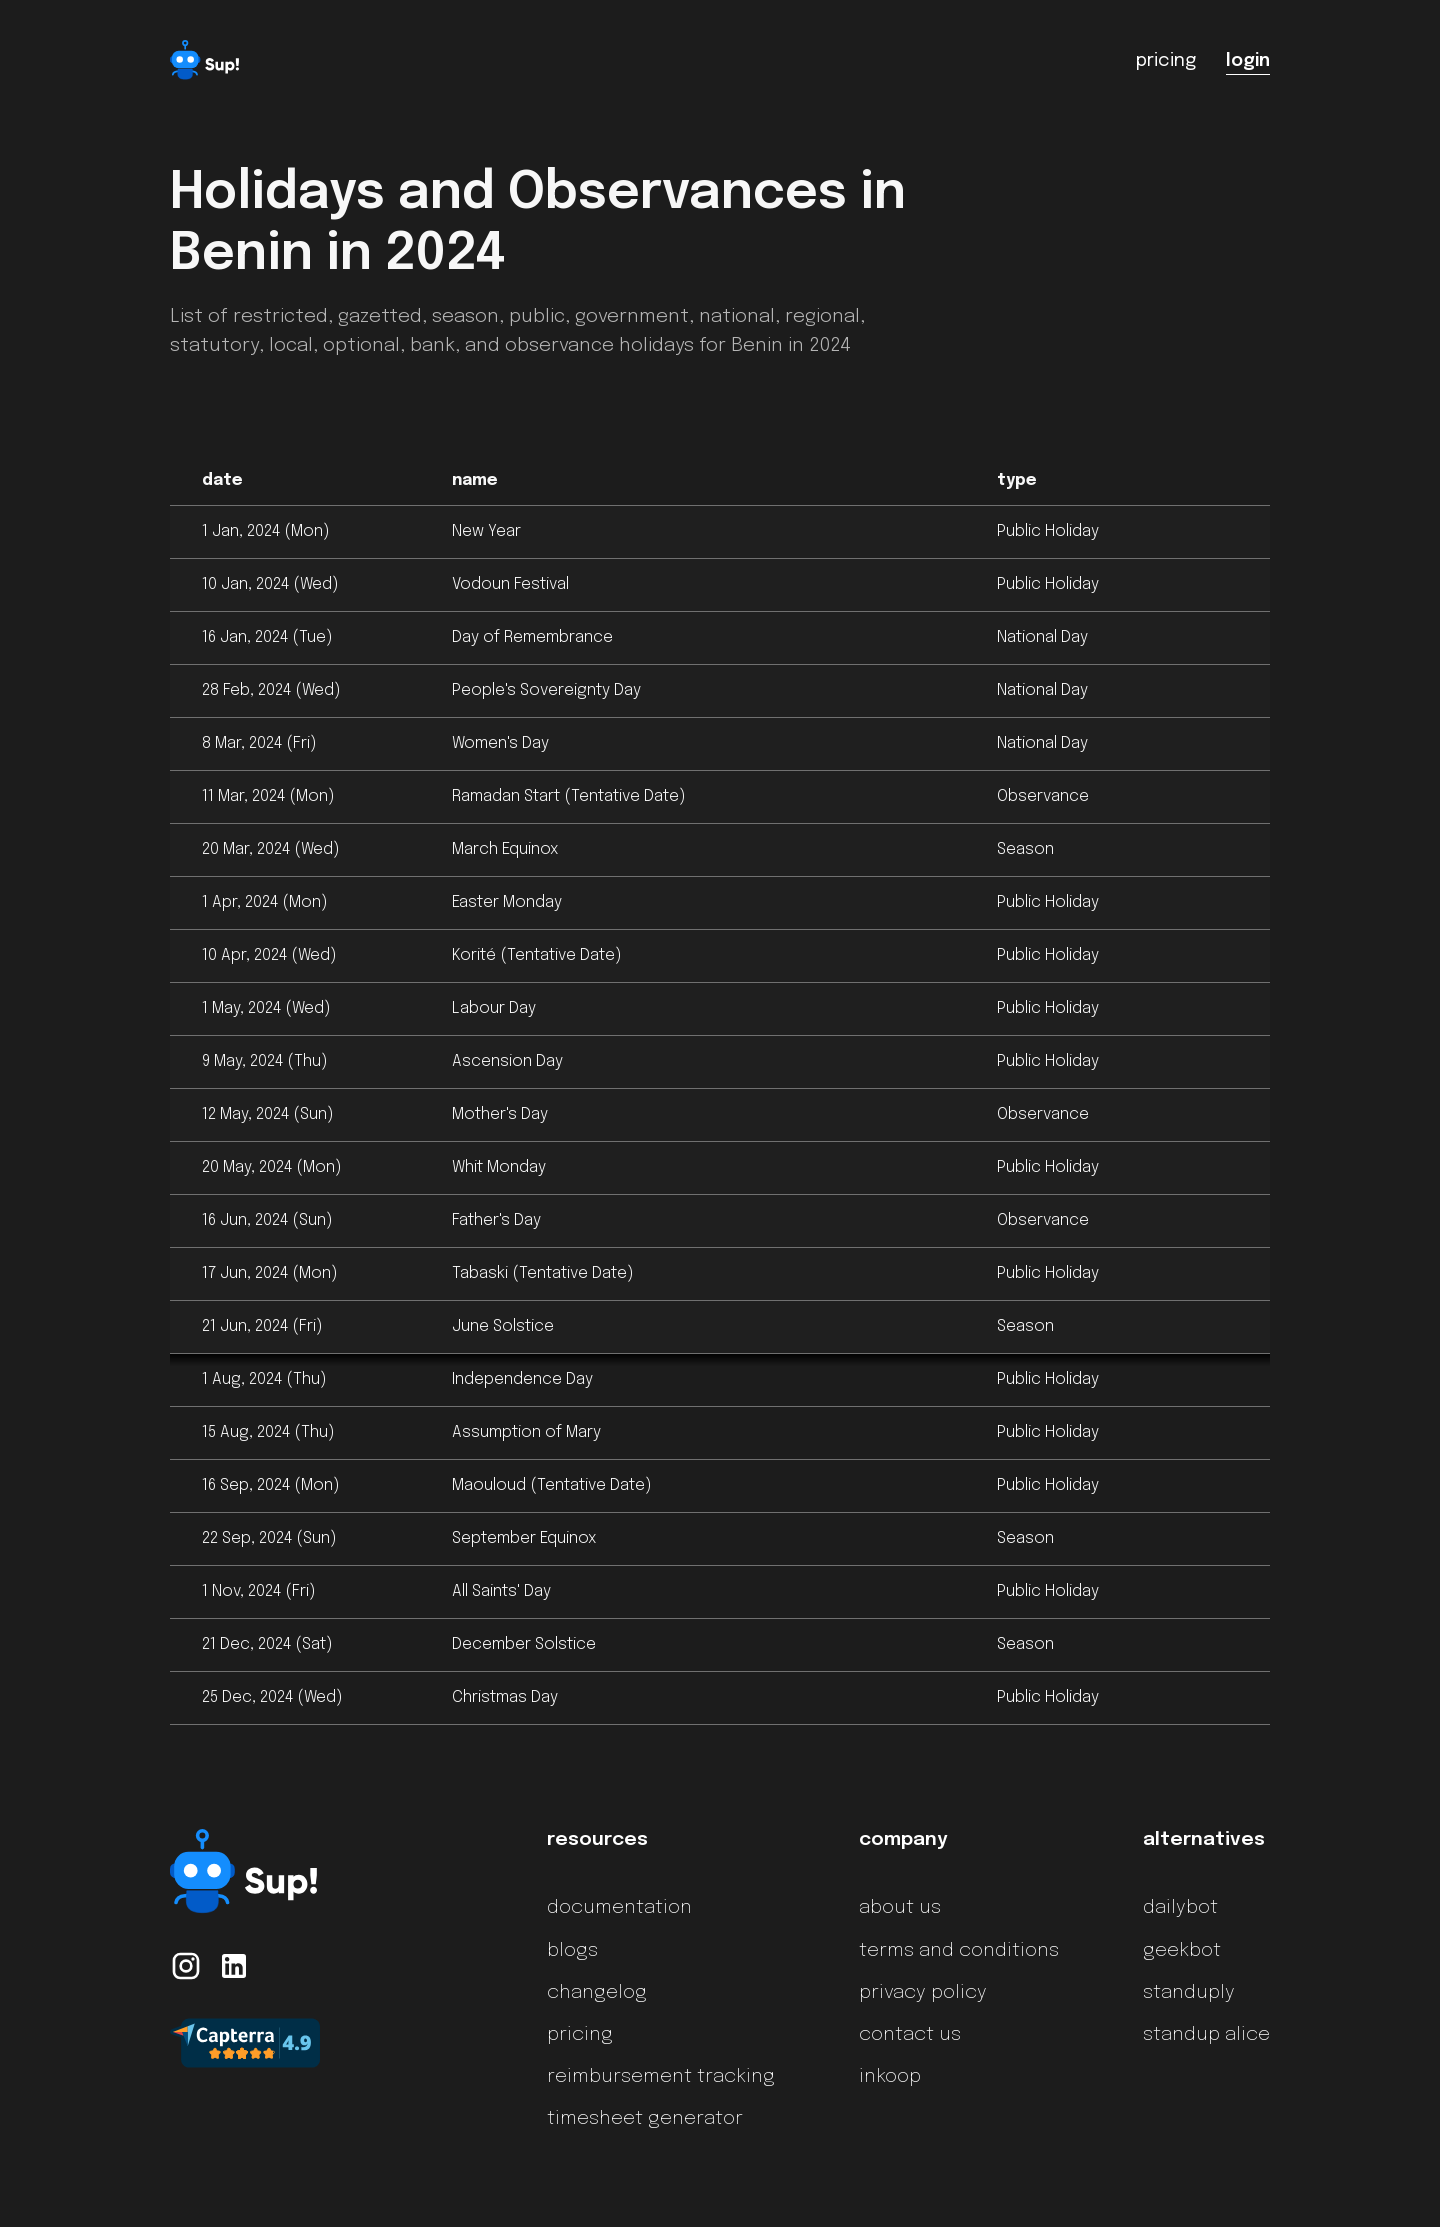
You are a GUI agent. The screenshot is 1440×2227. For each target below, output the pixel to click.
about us (900, 1908)
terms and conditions (959, 1951)
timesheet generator (645, 2119)
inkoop (890, 2077)
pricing (580, 2035)
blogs (572, 1951)
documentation (619, 1908)
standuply (1189, 1993)
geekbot (1182, 1951)
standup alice (1206, 2035)
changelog (597, 1993)
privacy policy (923, 1993)
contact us (910, 2035)
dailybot (1180, 1908)
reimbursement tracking (661, 2077)
